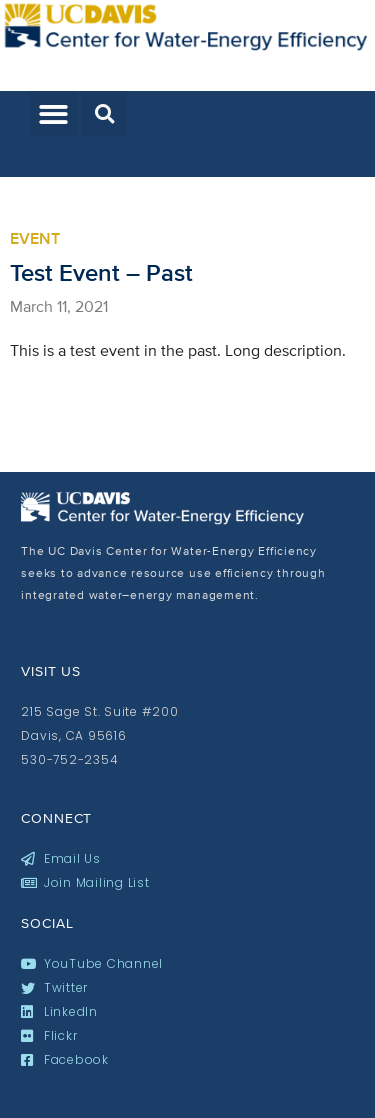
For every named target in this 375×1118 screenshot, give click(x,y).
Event (35, 238)
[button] (53, 114)
